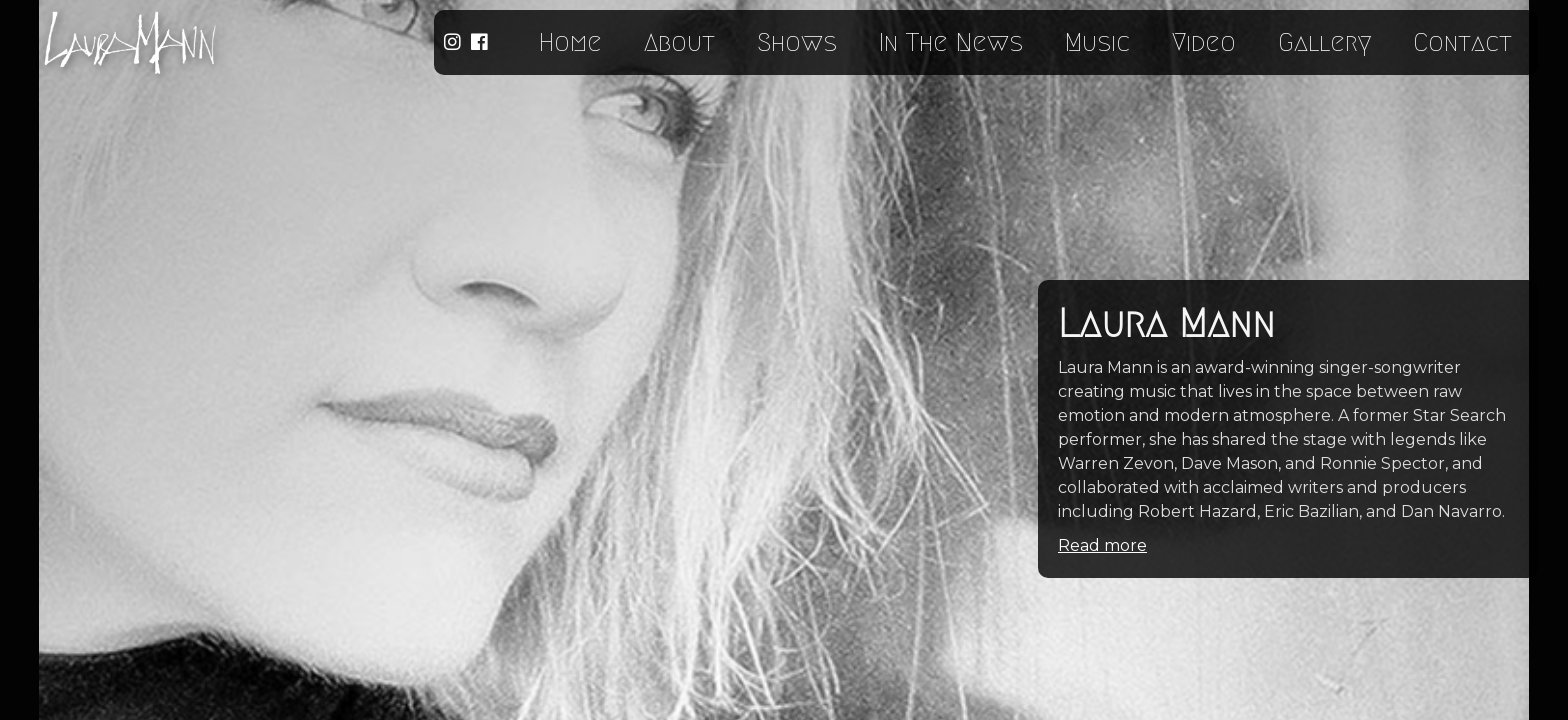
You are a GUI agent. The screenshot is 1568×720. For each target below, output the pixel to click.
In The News (951, 42)
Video (1204, 42)
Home (570, 42)
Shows (797, 42)
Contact (1462, 42)
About (679, 42)
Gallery (1324, 42)
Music (1097, 42)
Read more (1102, 545)
